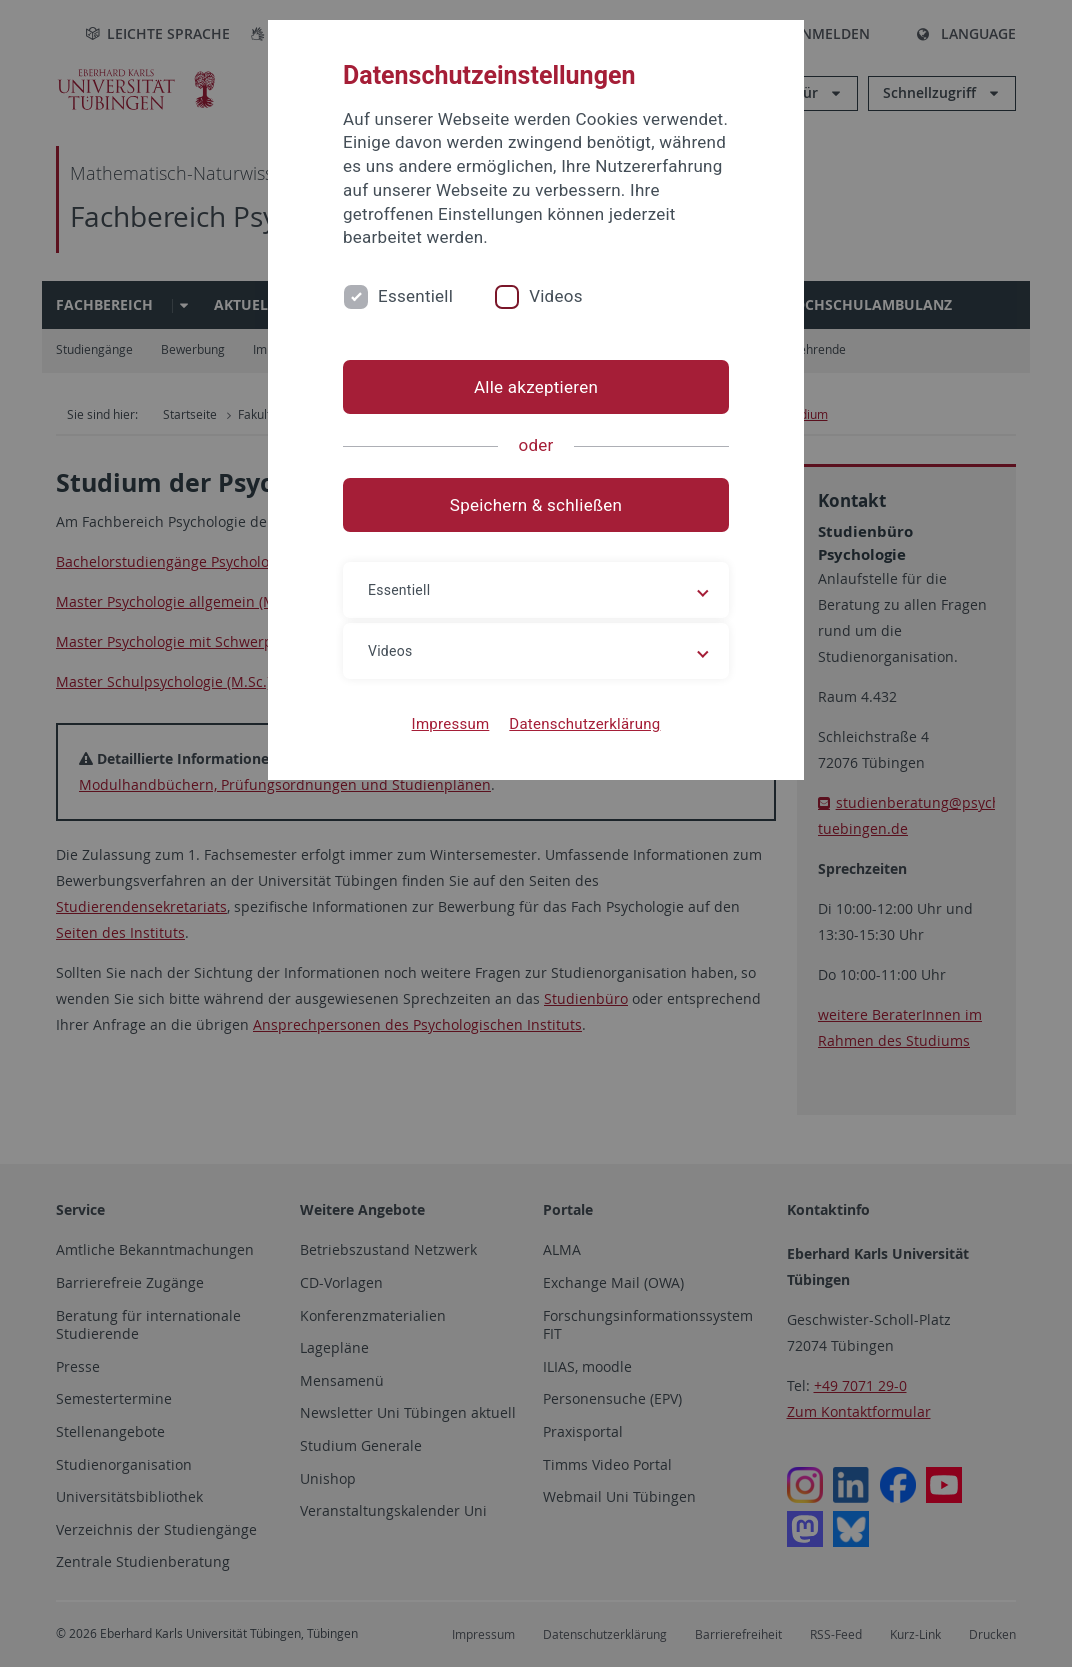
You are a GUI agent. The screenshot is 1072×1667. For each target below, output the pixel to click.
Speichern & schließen (536, 505)
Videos (556, 296)
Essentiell (415, 296)
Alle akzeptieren (536, 387)
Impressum (451, 724)
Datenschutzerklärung (584, 724)
